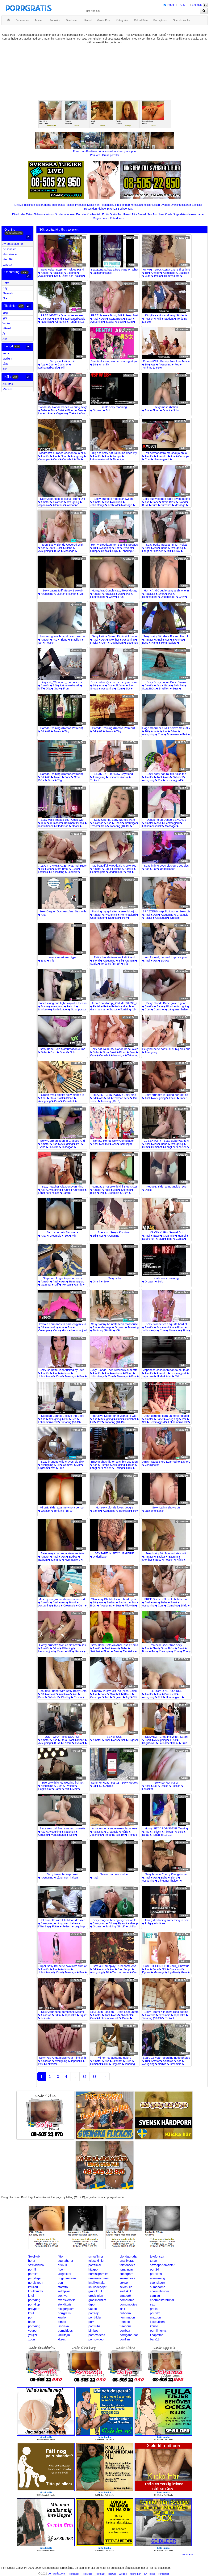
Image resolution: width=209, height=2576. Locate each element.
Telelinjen (29, 204)
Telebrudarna (43, 204)
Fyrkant (126, 547)
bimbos (93, 2330)
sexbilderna (36, 2265)
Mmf (168, 1238)
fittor (61, 2256)
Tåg (65, 731)
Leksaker (45, 2018)
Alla (4, 298)
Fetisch (147, 318)
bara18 (155, 2339)
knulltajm (64, 2335)
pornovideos (96, 2335)
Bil (119, 960)
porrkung (34, 2300)
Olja (47, 688)
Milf (157, 318)
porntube (94, 2326)
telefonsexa (127, 2265)
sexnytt (63, 2295)
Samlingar (124, 1143)
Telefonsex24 (108, 204)
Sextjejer (197, 204)
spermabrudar (159, 2291)
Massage (125, 505)
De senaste (9, 249)
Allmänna (59, 321)
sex (152, 2304)
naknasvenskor (98, 2278)
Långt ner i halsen (71, 275)
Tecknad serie (120, 1098)
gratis (153, 2308)
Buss (119, 321)
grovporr (34, 2308)
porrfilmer (94, 2265)
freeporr (124, 2321)
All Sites (7, 384)
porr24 (154, 2269)
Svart (127, 318)
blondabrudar (128, 2256)
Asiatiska (56, 272)
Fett (115, 547)
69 (47, 731)
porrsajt (93, 2313)
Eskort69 (31, 214)
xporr (31, 2339)
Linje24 (19, 204)
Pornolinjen (163, 2574)
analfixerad (126, 2260)
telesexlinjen (96, 2260)
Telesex (69, 204)
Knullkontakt (94, 214)
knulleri (33, 2287)
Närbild (127, 868)
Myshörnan (135, 2574)
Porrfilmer (158, 214)
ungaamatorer (67, 2278)
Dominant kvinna (72, 823)
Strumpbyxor (77, 1009)
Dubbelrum (115, 642)
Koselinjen (93, 204)
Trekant (72, 413)
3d (41, 731)
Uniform (132, 1926)
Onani (165, 410)
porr (60, 2282)
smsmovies (127, 2278)
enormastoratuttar (162, 2300)
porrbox (124, 2330)
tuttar (153, 2260)
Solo (107, 410)
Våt (82, 413)
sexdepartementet (162, 2265)
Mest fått (7, 259)
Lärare (65, 1192)
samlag (155, 2295)
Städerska (61, 826)
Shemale (197, 4)
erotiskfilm (126, 2291)
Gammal (44, 1284)
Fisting (117, 1467)
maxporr (155, 2317)
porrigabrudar (128, 2335)
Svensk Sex (145, 214)
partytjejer (35, 2278)
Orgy (114, 550)
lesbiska (63, 2326)
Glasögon (160, 917)
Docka (163, 960)
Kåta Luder (18, 214)
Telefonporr (123, 204)
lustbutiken (157, 2321)
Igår (4, 318)
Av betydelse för (12, 243)
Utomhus (57, 505)
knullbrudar (35, 2291)
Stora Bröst (115, 318)
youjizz (33, 2335)
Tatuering (131, 1055)
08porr (92, 2308)
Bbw (154, 1648)
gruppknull (95, 2291)
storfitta (63, 2287)
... (74, 2077)
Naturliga (45, 321)
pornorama (126, 2300)
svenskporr (157, 2282)
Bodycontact (125, 208)
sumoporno (157, 2287)
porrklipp (34, 2304)
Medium (7, 358)
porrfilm (33, 2269)
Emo (42, 960)
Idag (5, 312)
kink (122, 2308)
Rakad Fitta (130, 214)
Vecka (6, 323)
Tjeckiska (123, 1510)
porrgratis (64, 2313)
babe (31, 2321)
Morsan (65, 1284)
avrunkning (157, 2278)
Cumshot (61, 364)
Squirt (81, 2015)
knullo (62, 2317)
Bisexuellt (169, 1694)
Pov (175, 364)
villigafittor (64, 2273)
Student (167, 318)
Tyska (156, 275)
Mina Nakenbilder (141, 204)
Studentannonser (65, 214)
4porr (61, 2269)
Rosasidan (90, 208)
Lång (5, 363)
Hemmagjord (170, 275)
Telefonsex (58, 204)
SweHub (34, 2256)
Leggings (131, 642)
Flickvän (52, 1147)
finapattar (156, 2335)
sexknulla (125, 2287)
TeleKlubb (87, 2574)
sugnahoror (65, 2260)
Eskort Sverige (161, 204)
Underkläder (166, 596)
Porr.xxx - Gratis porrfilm (104, 155)
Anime (56, 731)
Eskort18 (112, 208)
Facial (147, 917)
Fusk (171, 1740)
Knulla (168, 214)
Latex (56, 1788)
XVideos (7, 389)
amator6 (125, 2295)
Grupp (133, 1923)
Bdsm (173, 731)
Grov (176, 550)
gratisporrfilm (97, 2300)
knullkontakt (96, 2282)
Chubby (64, 1697)
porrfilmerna (158, 2330)
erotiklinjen (95, 2295)
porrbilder (94, 2317)
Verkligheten (151, 1464)
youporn (33, 2330)
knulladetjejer (97, 2287)
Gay (182, 4)
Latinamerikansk (101, 272)
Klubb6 (102, 208)
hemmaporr (127, 2317)
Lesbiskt (111, 505)
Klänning (54, 1559)
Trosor (112, 1009)
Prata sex (80, 204)
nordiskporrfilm (98, 2273)
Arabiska (108, 593)
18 (145, 272)
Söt (55, 275)
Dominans (171, 734)
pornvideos (65, 2330)
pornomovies (128, 2304)
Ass (48, 318)
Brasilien (182, 272)
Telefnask (100, 2574)
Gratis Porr (116, 214)
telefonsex (157, 2256)
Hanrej (180, 1235)
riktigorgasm (66, 2308)
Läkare (66, 1743)
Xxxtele (123, 2574)
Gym (64, 1330)
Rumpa (115, 456)
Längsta (7, 264)
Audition (116, 502)
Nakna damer (196, 214)
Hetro (170, 4)
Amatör (43, 272)
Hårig (153, 642)
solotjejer (64, 2291)
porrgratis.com (56, 2573)
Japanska (69, 2015)
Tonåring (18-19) (118, 826)
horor (31, 2260)
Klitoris (126, 1694)
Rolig (146, 1923)
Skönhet (70, 272)
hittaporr (94, 2269)
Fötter (181, 1098)
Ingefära (171, 1972)
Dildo (182, 1605)
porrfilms (156, 2273)
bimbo (62, 2321)
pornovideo (95, 2339)
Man (160, 1238)
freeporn (125, 2326)
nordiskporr (36, 2282)
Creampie (183, 456)
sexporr (124, 2282)
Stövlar (108, 321)
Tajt (126, 1697)
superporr (125, 2273)
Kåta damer (117, 218)
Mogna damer (101, 218)
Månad (6, 328)
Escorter (81, 214)
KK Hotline (149, 2574)
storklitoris (65, 2304)
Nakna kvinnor (45, 214)
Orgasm (60, 413)
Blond (57, 318)
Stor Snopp (123, 1969)
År (3, 333)
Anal (94, 318)
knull (31, 2295)
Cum (146, 275)
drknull (62, 2265)
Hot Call (112, 2574)
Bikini (56, 2015)
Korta (5, 353)
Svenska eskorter (180, 204)
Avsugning (167, 272)
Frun (119, 596)
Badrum (172, 1556)
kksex (62, 2339)
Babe (42, 410)
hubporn (125, 2313)
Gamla (103, 550)
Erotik (105, 214)
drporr (92, 2304)
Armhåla (103, 364)
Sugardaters (180, 214)
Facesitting (56, 871)
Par (126, 593)
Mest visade (9, 254)
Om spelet (174, 1969)
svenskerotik (66, 2300)
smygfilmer (95, 2256)
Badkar (71, 1556)
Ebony (185, 1651)
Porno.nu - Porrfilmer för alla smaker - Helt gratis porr (104, 151)
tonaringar (126, 2269)
